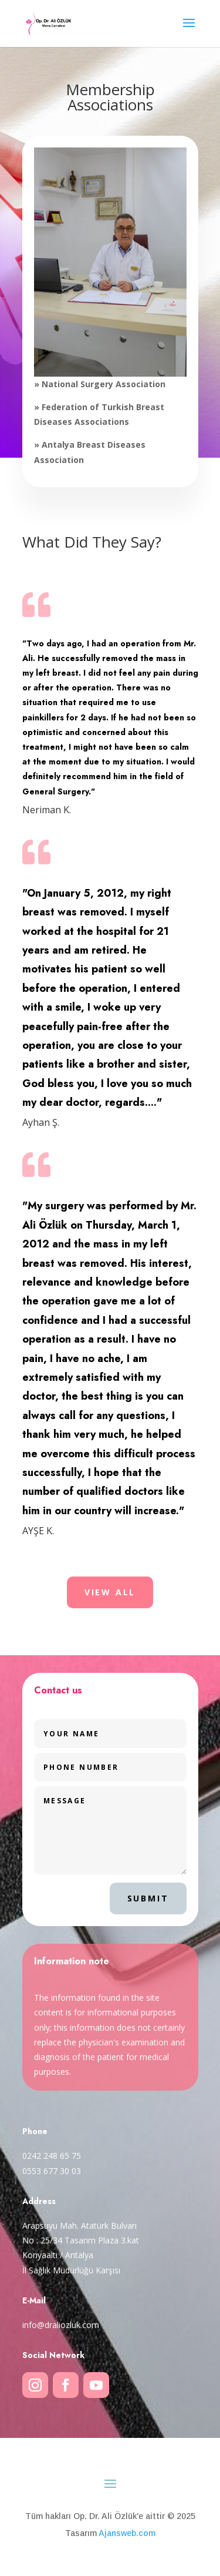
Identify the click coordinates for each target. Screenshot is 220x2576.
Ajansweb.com (127, 2533)
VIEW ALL (110, 1592)
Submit (148, 1898)
